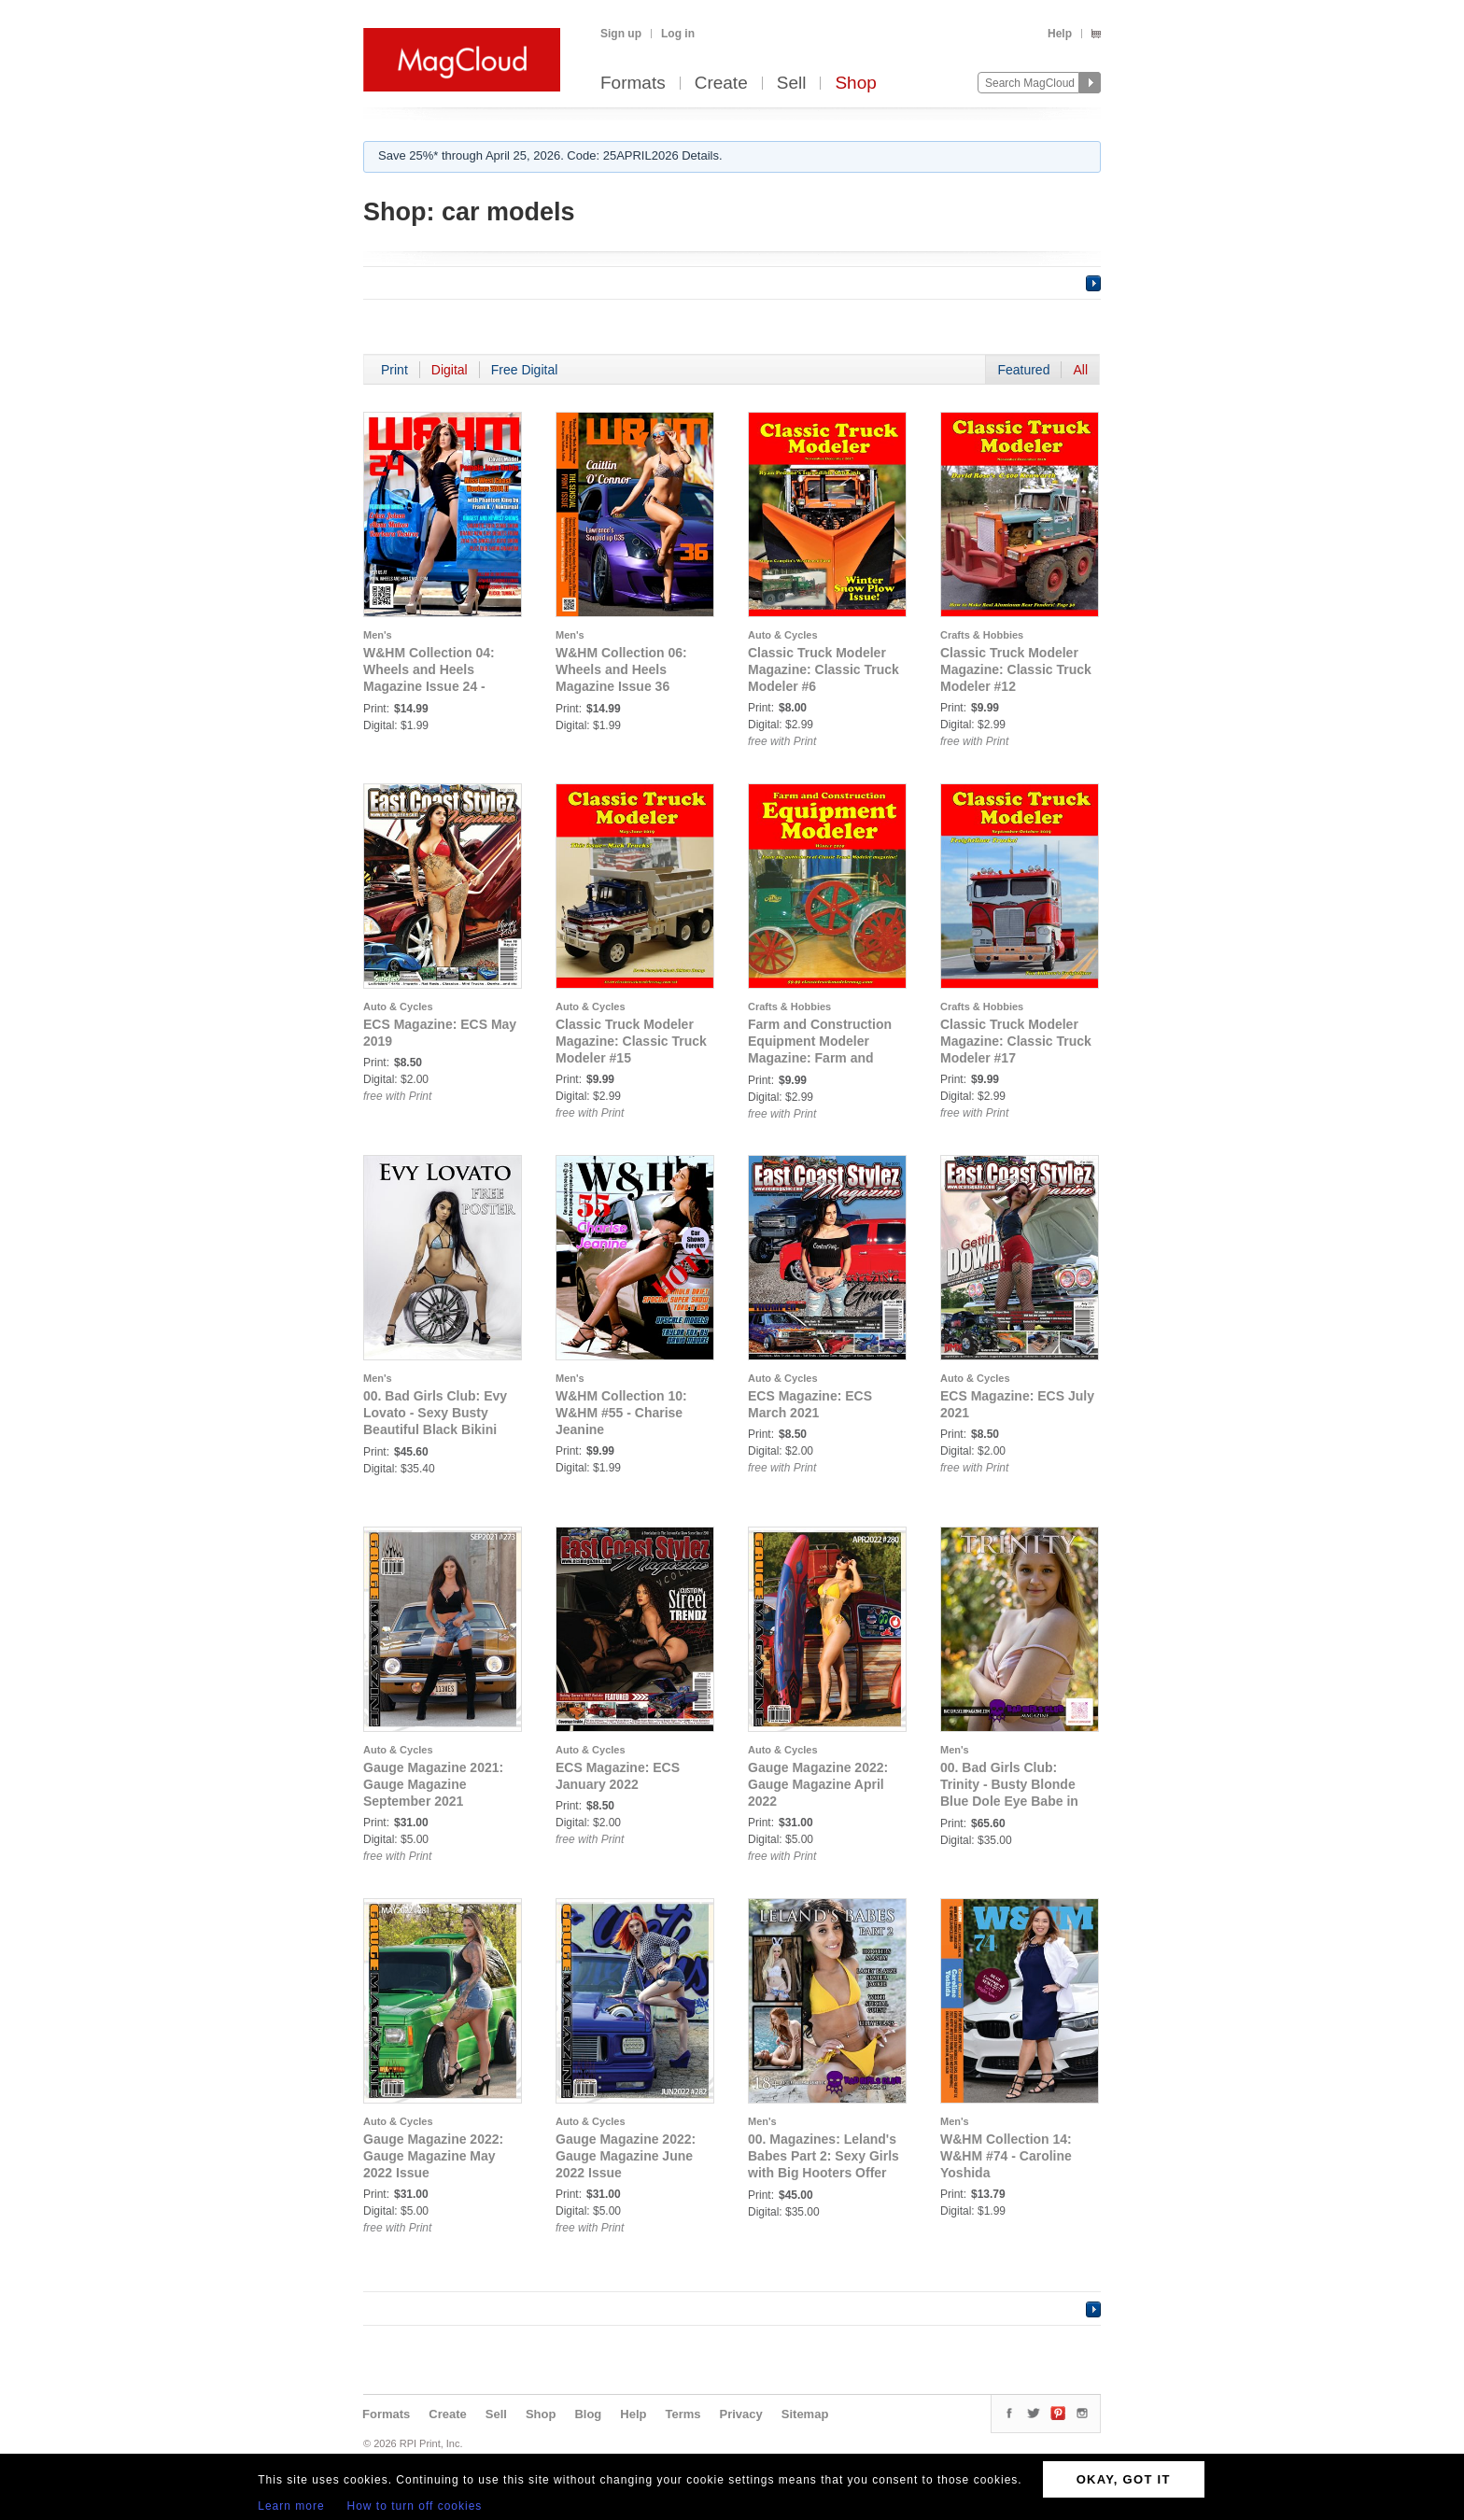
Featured (1023, 369)
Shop (855, 83)
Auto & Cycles (783, 635)
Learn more (291, 2506)
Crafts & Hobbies (981, 635)
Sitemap (805, 2414)
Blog (587, 2414)
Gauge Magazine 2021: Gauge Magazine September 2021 (433, 1784)
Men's (377, 635)
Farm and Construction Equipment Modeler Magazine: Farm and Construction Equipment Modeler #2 (824, 1058)
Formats (633, 83)
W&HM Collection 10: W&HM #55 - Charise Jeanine (621, 1412)
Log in (678, 33)
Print (394, 369)
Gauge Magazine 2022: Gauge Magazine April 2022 (818, 1784)
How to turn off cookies (415, 2506)
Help (1060, 33)
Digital (449, 369)
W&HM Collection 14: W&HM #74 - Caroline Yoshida (1006, 2156)
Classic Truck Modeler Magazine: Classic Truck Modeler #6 (823, 669)
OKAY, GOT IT (1124, 2479)
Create (721, 83)
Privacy (741, 2414)
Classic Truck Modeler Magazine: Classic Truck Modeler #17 (1015, 1041)
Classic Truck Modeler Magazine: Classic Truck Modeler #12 (1015, 669)
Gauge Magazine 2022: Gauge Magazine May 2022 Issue (433, 2156)
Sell (792, 83)
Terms (682, 2414)
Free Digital (524, 369)
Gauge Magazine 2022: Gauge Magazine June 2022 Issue (626, 2156)
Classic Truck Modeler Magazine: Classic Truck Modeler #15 (631, 1041)
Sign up (620, 33)
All (1080, 369)
